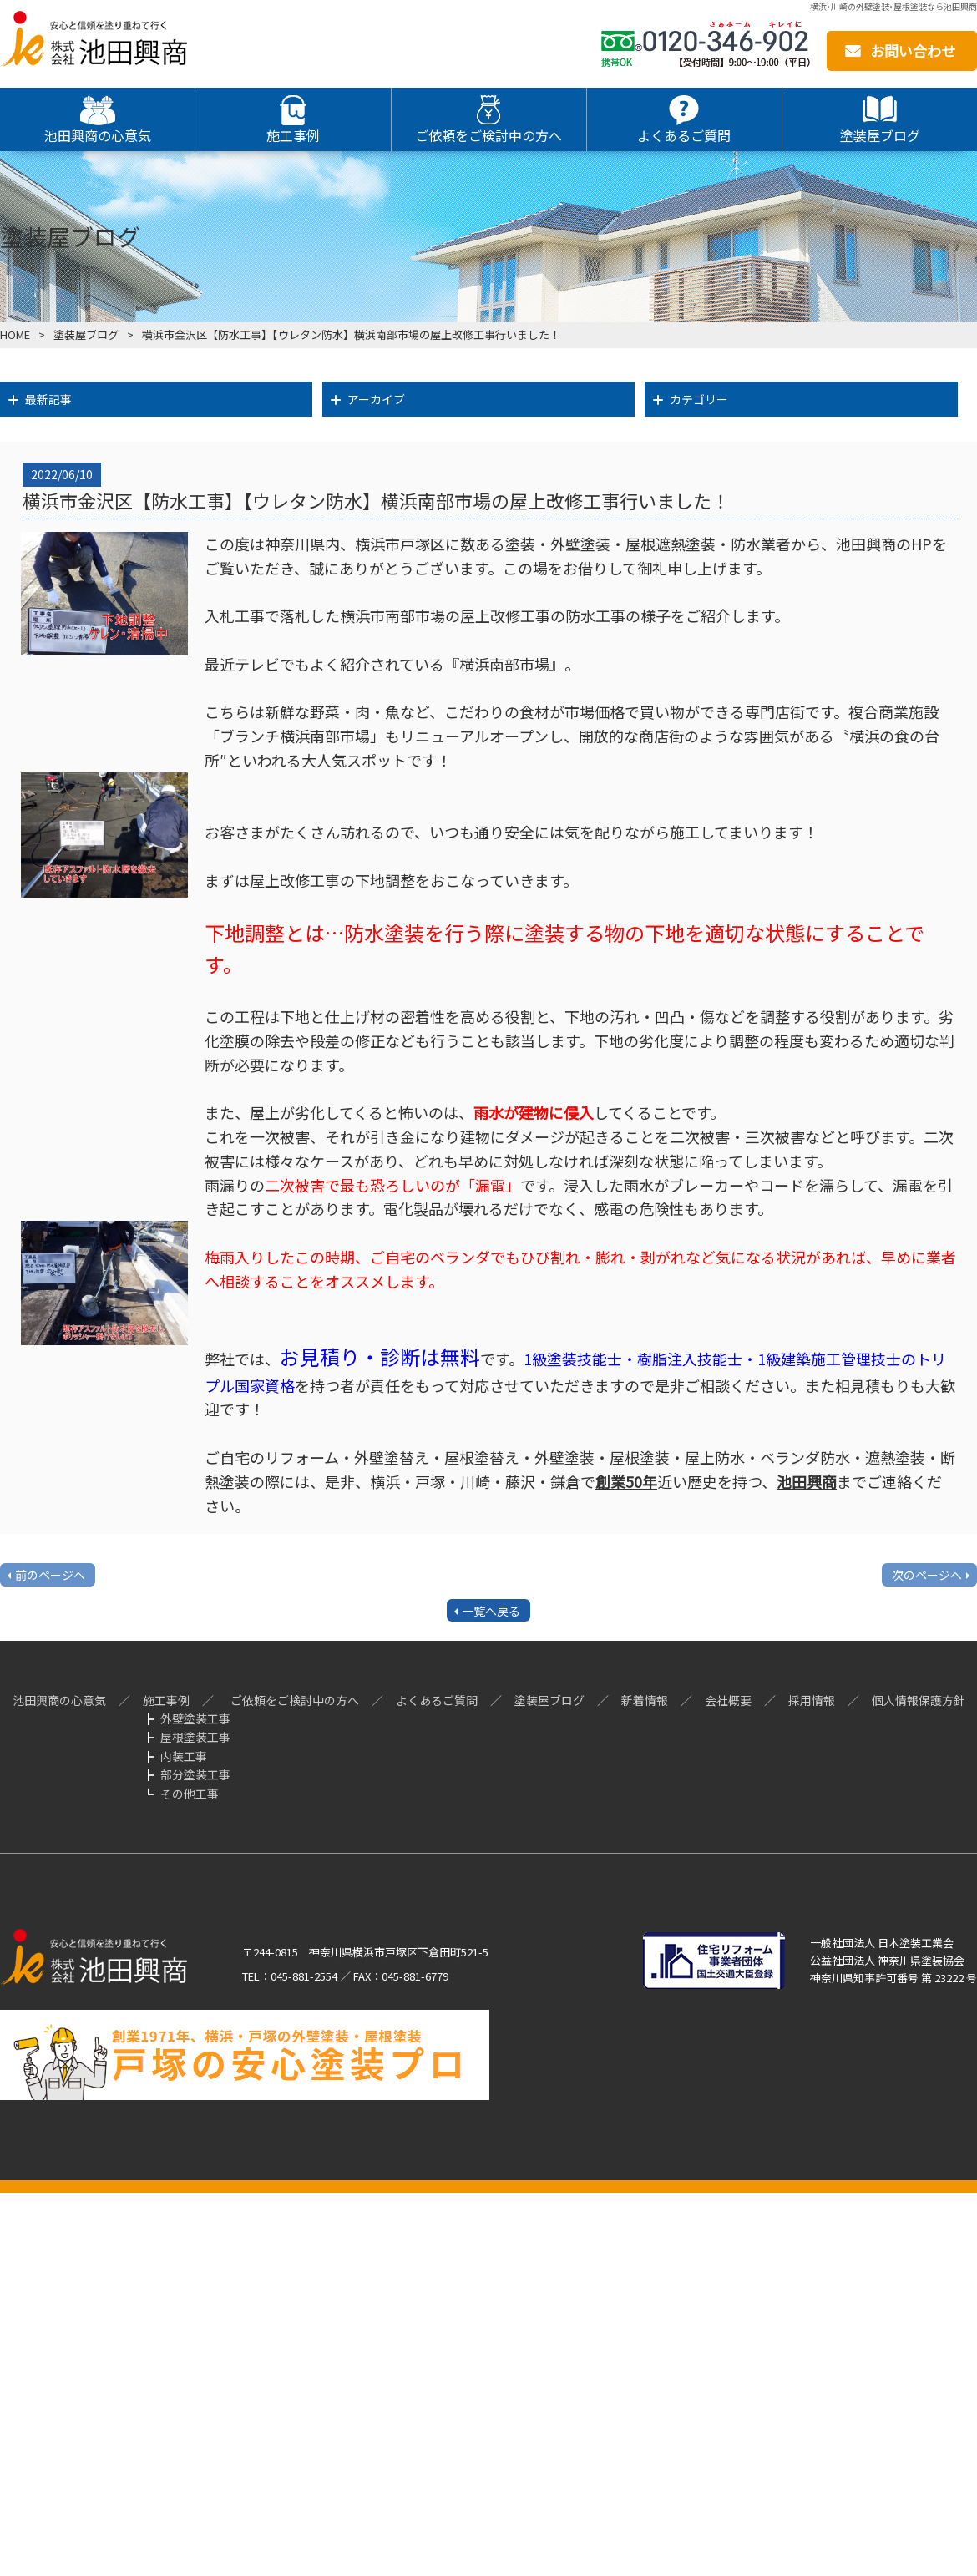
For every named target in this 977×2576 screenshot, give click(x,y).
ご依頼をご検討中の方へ (294, 1700)
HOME (15, 334)
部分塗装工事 (195, 1774)
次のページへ (927, 1574)
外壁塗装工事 (195, 1718)
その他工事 (189, 1793)
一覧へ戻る (491, 1610)
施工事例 (166, 1700)
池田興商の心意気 (59, 1700)
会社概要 (728, 1700)
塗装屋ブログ (86, 334)
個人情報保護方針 (918, 1700)
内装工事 (183, 1756)
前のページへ (50, 1574)
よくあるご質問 (437, 1700)
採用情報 (811, 1700)
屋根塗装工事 (195, 1736)
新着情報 (644, 1700)
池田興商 (807, 1481)
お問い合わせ (912, 50)
